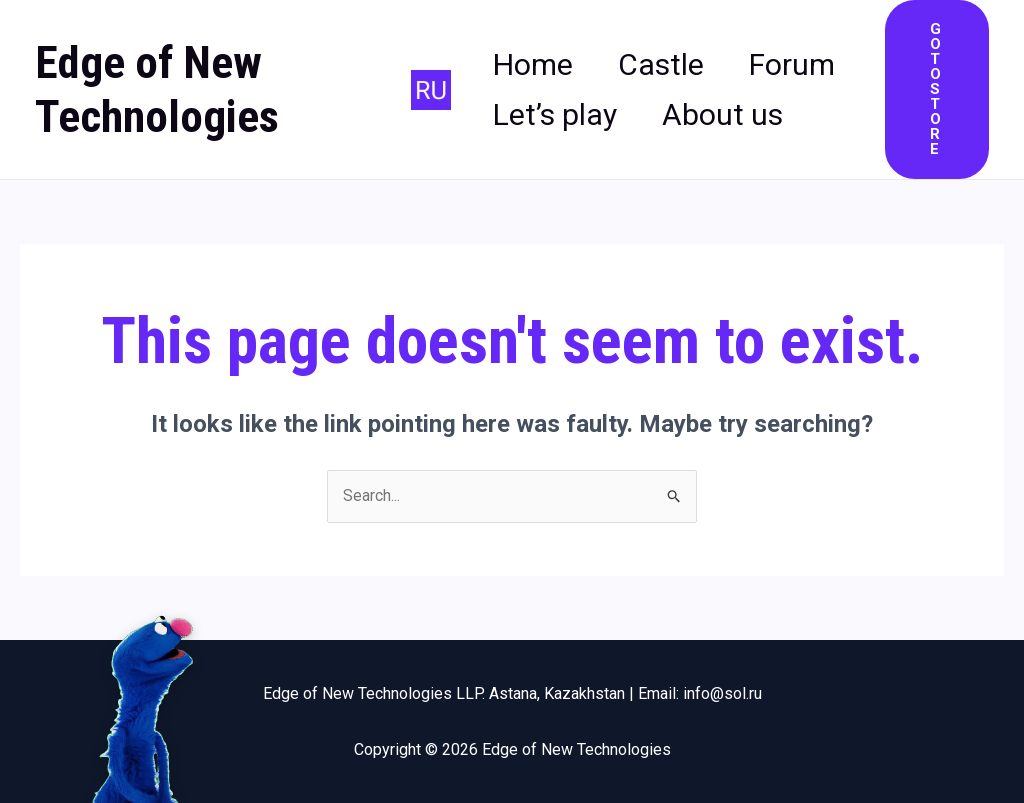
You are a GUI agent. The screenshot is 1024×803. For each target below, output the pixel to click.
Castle (676, 39)
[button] (938, 89)
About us (553, 139)
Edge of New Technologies (157, 89)
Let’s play (701, 89)
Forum (536, 89)
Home (533, 39)
